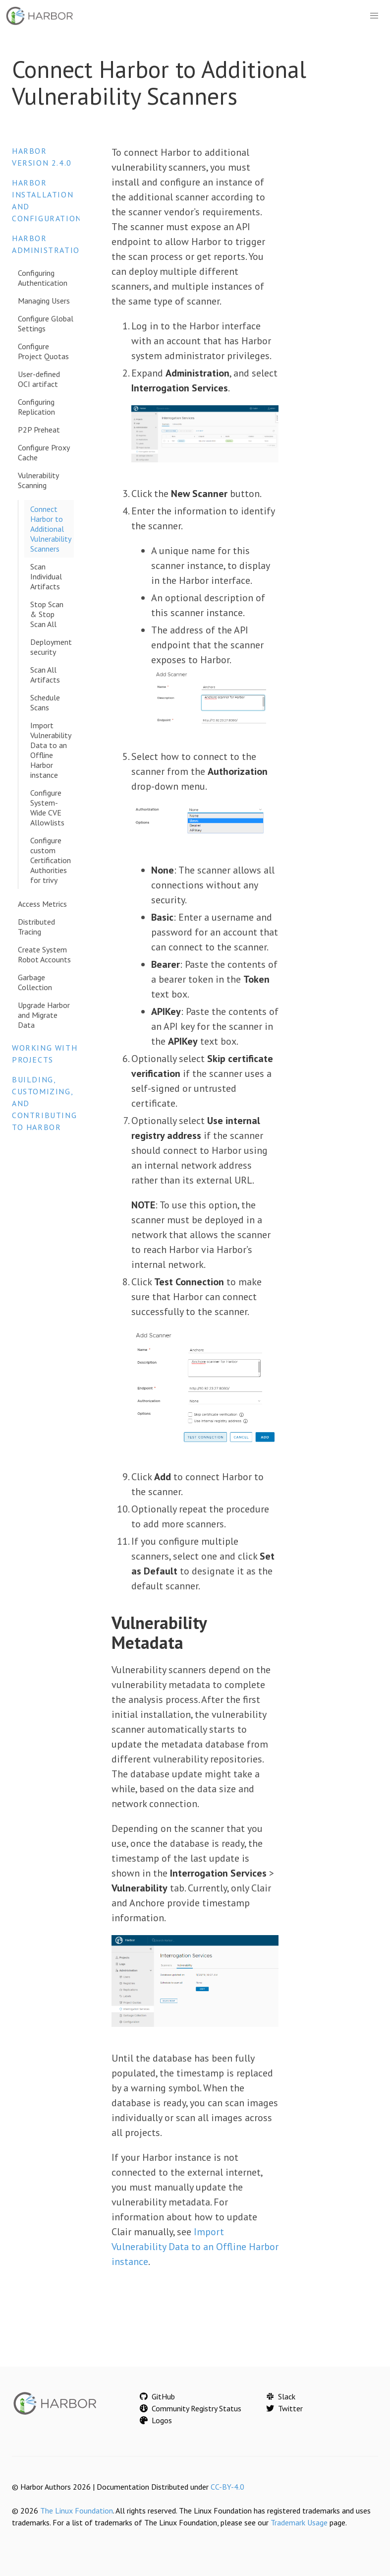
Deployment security (51, 647)
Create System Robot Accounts (44, 954)
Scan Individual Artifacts (46, 576)
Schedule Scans (45, 702)
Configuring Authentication (42, 278)
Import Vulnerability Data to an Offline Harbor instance (50, 750)
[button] (374, 16)
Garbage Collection (35, 982)
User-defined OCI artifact (39, 379)
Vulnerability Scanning (38, 480)
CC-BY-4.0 (227, 2487)
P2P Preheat (39, 430)
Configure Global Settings (45, 323)
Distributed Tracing (36, 927)
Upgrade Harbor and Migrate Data (44, 1015)
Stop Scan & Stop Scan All (46, 614)
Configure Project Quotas (43, 351)
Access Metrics (42, 904)
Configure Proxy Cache (43, 452)
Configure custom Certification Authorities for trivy (50, 860)
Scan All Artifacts (45, 675)
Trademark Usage (299, 2522)
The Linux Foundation (76, 2510)
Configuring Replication (36, 407)
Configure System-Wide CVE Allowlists (47, 807)
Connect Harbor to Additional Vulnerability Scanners (50, 529)
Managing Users (44, 301)
